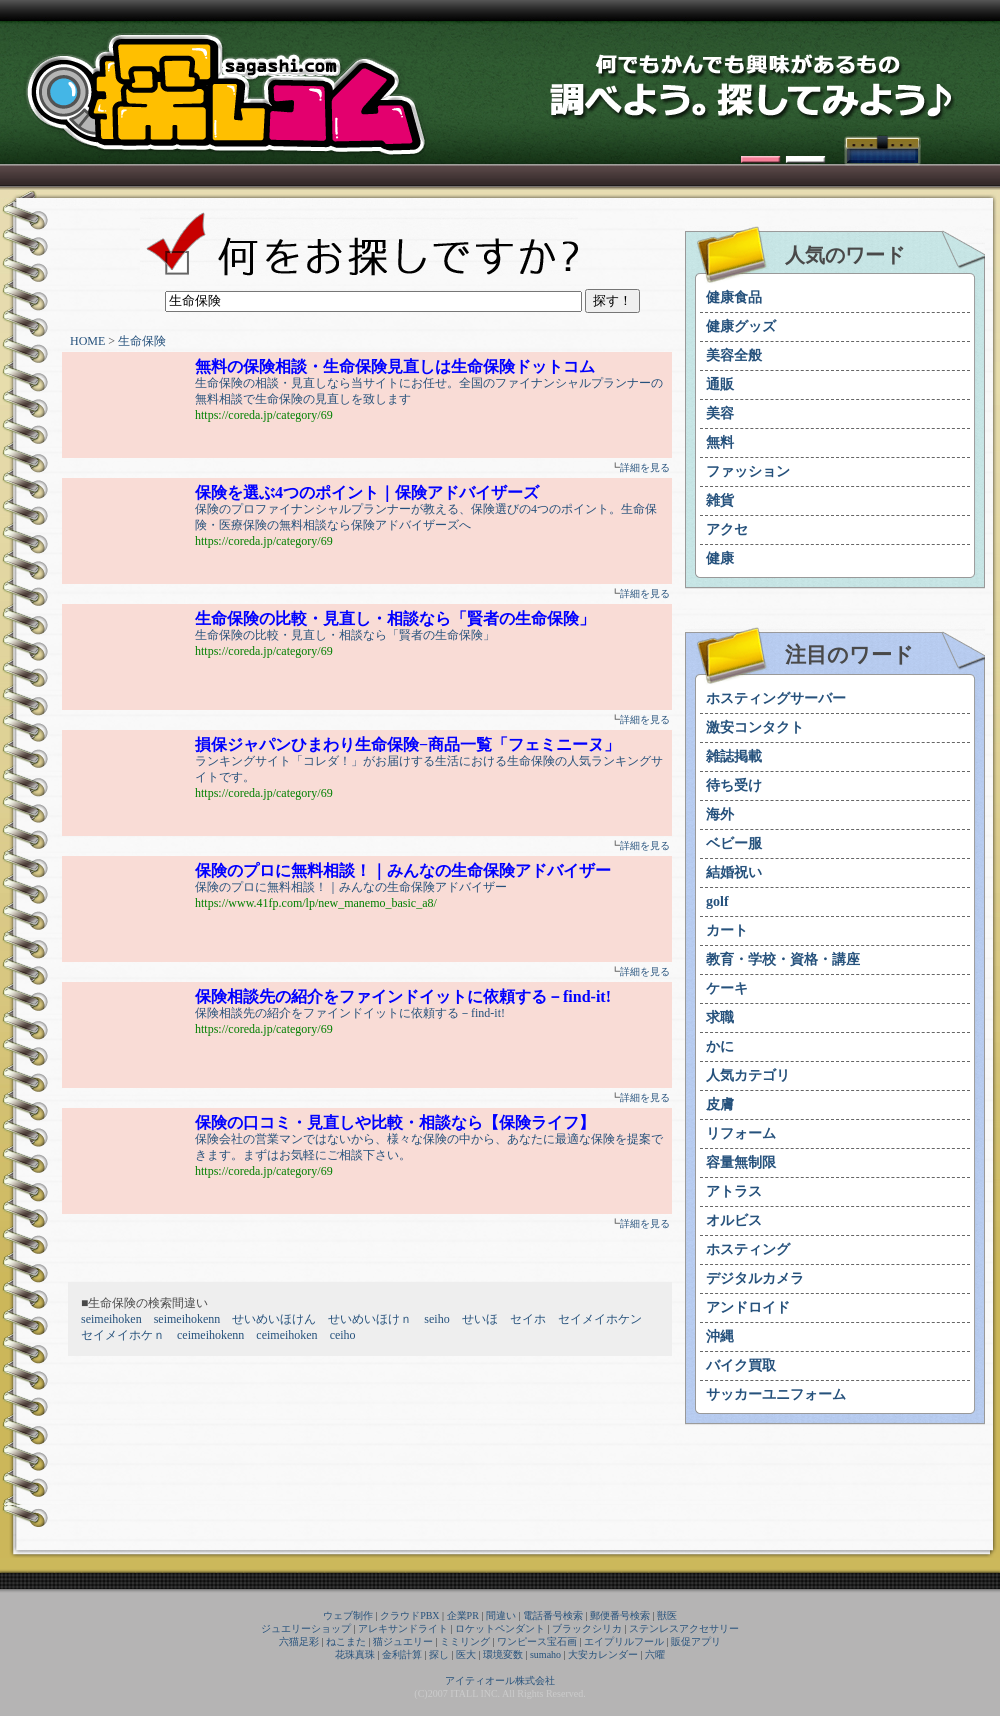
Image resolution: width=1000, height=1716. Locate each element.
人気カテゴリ (748, 1075)
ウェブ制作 (348, 1615)
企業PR (463, 1615)
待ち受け (734, 785)
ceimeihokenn (210, 1335)
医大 (466, 1654)
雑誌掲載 (734, 756)
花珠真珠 (355, 1654)
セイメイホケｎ (123, 1335)
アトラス (734, 1191)
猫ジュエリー (403, 1641)
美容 (720, 413)
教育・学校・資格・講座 (783, 959)
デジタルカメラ (755, 1278)
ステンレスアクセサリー (684, 1628)
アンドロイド (748, 1307)
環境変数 (503, 1654)
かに (720, 1046)
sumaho (545, 1654)
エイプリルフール (624, 1641)
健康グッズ (741, 326)
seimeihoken (111, 1319)
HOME (87, 341)
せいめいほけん (274, 1319)
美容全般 (734, 355)
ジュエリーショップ (306, 1628)
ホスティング (748, 1249)
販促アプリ (696, 1641)
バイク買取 (741, 1365)
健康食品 (734, 297)
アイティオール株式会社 (500, 1680)
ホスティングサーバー (776, 698)
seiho (436, 1319)
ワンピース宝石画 (537, 1641)
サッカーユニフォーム (776, 1394)
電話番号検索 (553, 1615)
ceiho (343, 1335)
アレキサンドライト (403, 1628)
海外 (720, 814)
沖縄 (720, 1336)
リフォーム (741, 1133)
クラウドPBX (409, 1615)
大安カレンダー (603, 1654)
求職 (720, 1017)
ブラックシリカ (587, 1628)
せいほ (480, 1319)
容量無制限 (741, 1162)
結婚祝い (734, 872)
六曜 (655, 1654)
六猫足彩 (299, 1641)
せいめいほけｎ (370, 1319)
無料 (720, 442)
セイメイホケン (600, 1319)
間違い (501, 1615)
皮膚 (720, 1104)
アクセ (727, 529)
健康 (720, 558)
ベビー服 (734, 843)
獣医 (667, 1615)
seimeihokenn (187, 1319)
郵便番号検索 (620, 1615)
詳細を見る (645, 467)
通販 (720, 384)
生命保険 (142, 341)
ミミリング (465, 1641)
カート (727, 930)
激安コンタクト (755, 727)
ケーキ (727, 988)
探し (439, 1654)
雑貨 (720, 500)
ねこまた (346, 1641)
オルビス (734, 1220)
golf (717, 901)
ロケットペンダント (500, 1628)
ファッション (748, 471)
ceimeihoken (286, 1335)
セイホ (528, 1319)
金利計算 (402, 1654)
